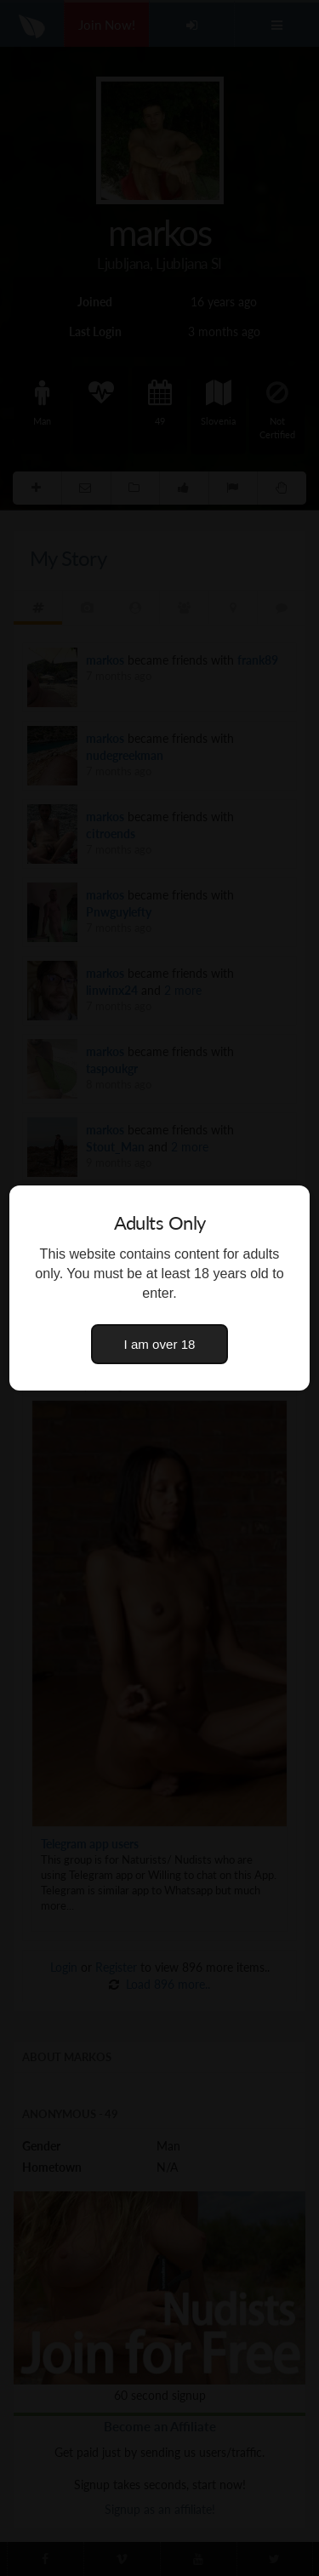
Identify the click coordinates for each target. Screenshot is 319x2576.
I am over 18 (160, 1344)
